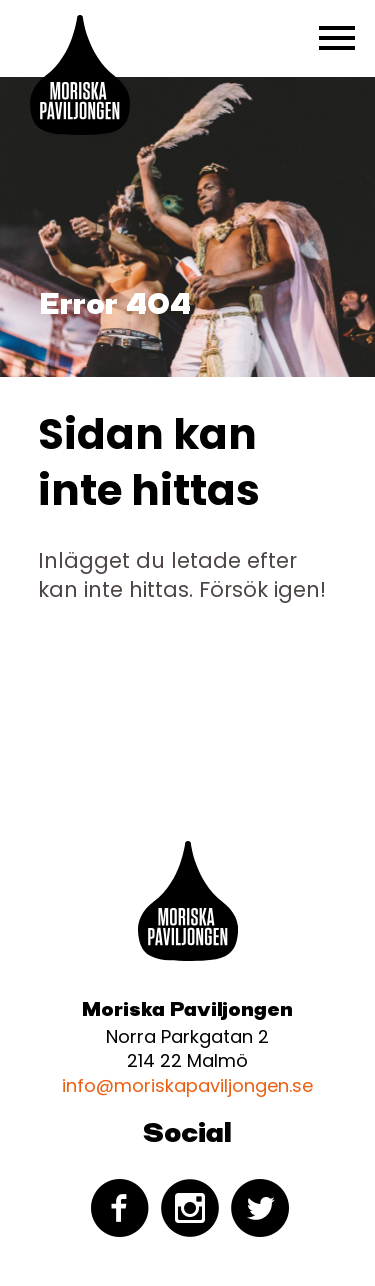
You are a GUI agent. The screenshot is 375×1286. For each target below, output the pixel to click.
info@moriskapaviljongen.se (187, 1085)
